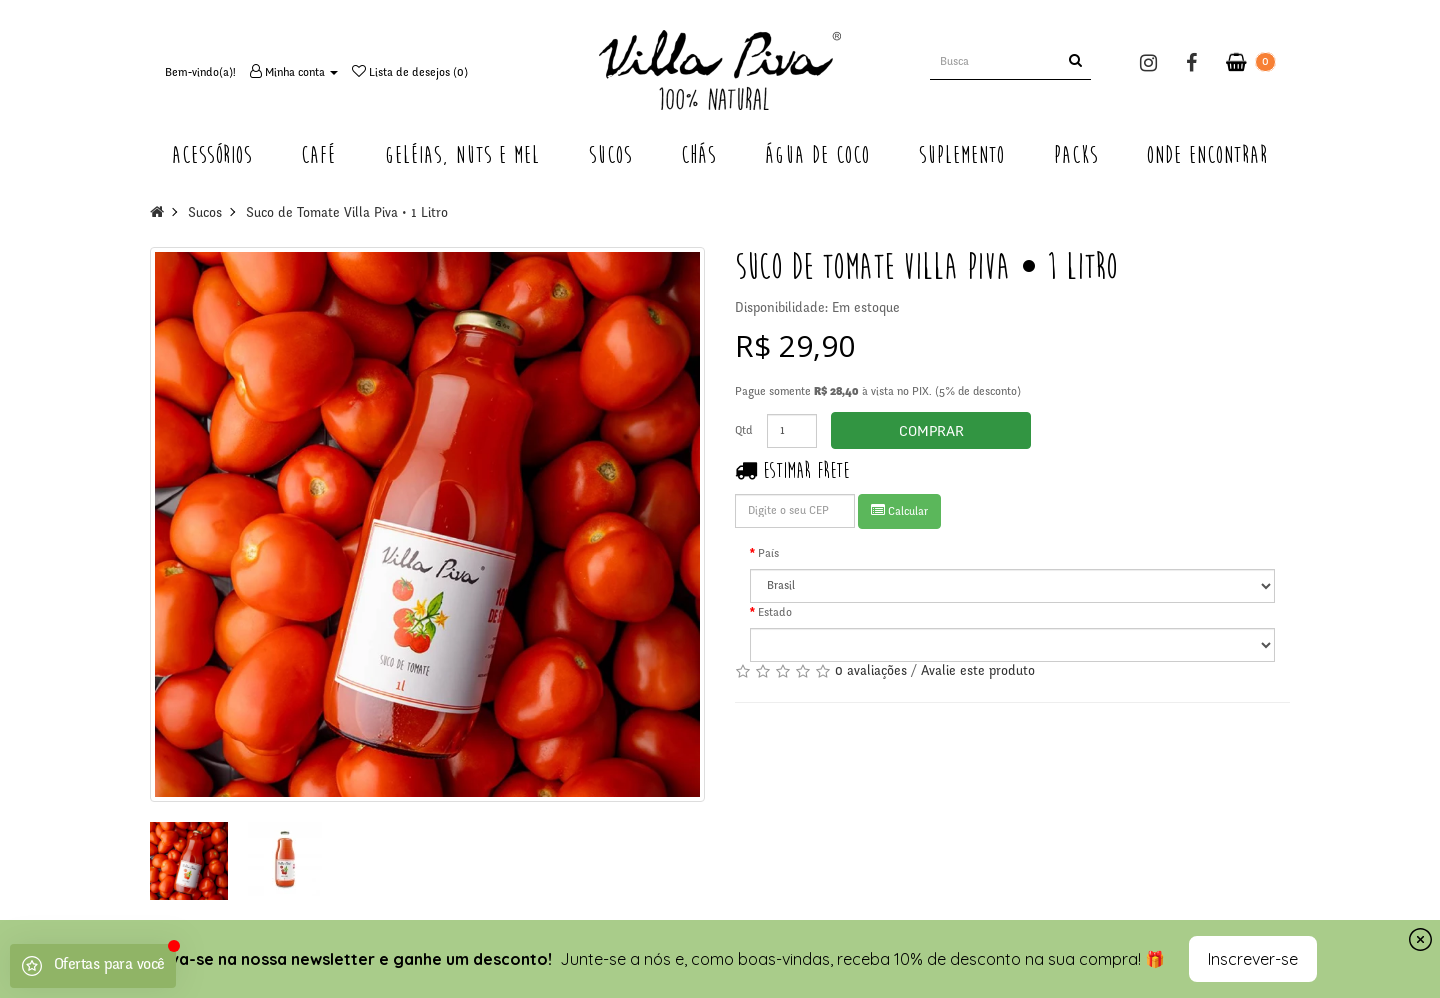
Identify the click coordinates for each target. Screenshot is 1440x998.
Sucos (205, 214)
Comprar (931, 432)
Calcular (899, 510)
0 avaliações (871, 672)
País (768, 554)
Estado (775, 613)
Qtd (744, 431)
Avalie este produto (978, 672)
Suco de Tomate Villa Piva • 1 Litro (347, 214)
